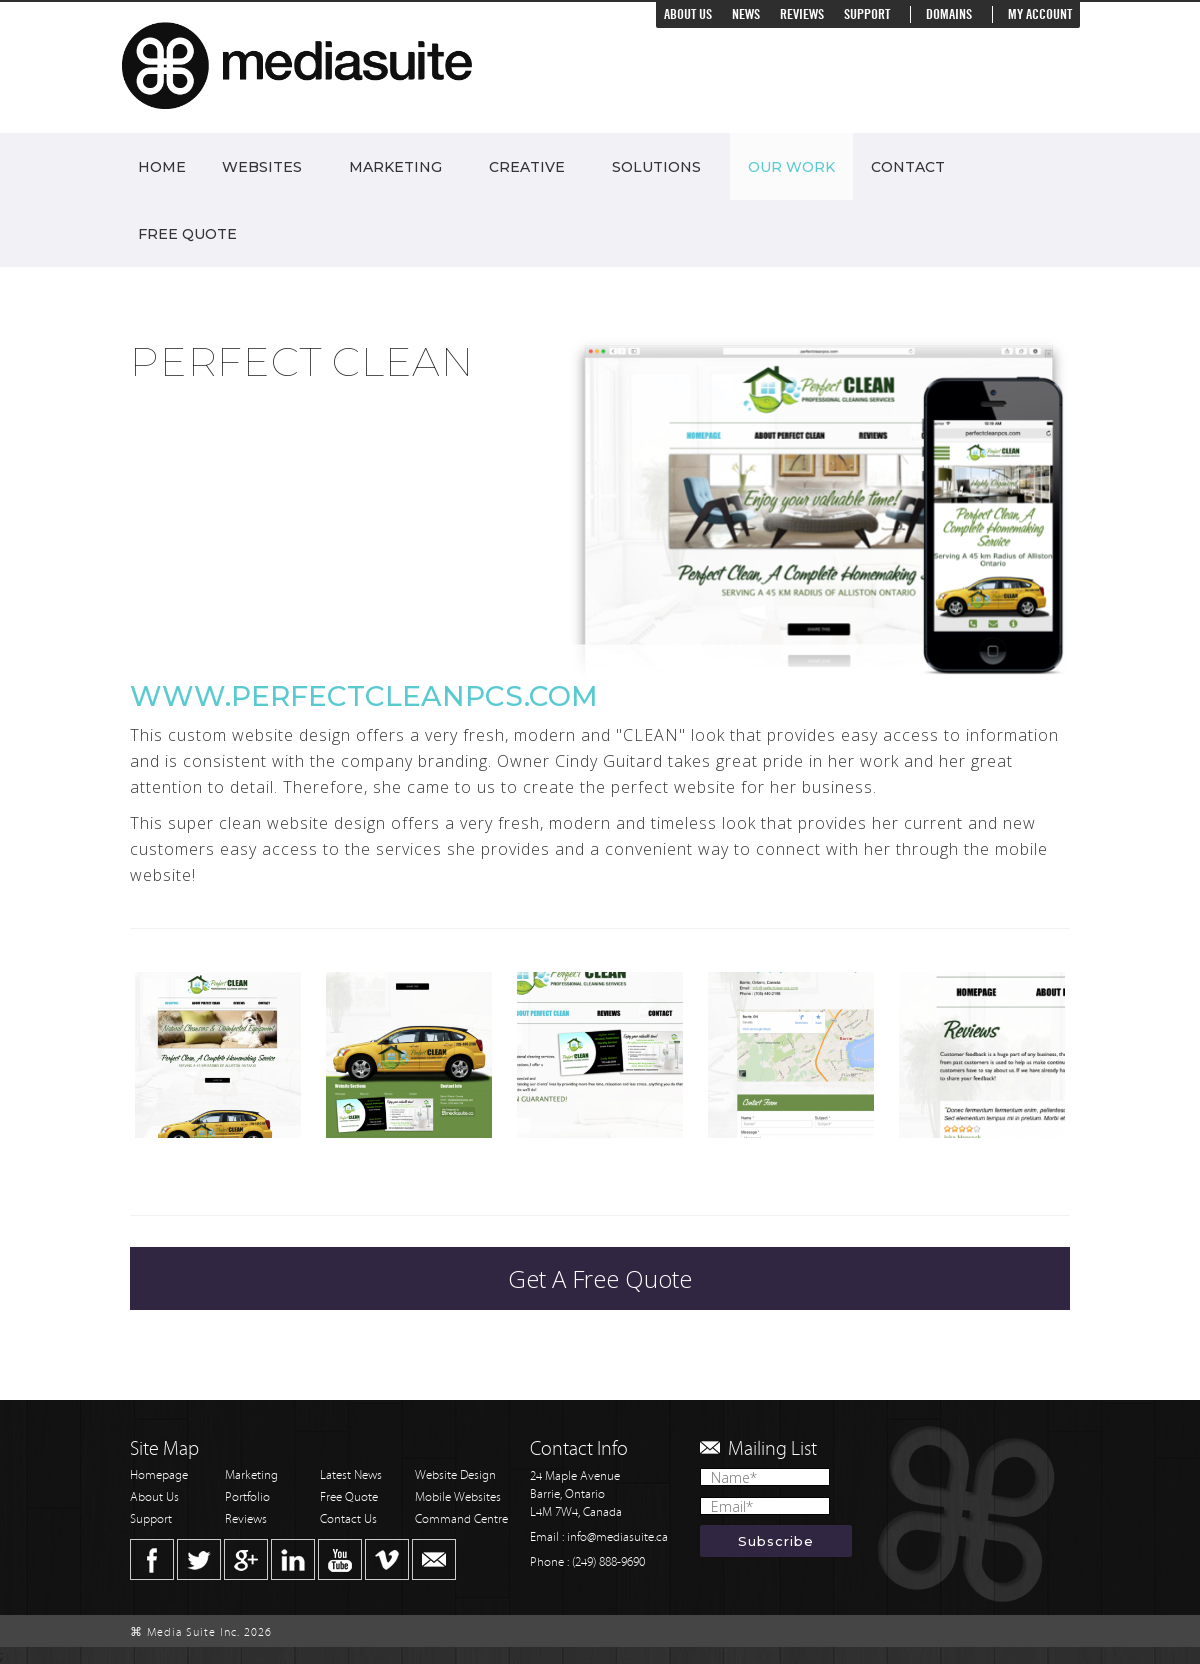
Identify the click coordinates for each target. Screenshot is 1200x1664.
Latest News (351, 1475)
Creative (527, 167)
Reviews (802, 14)
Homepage (159, 1475)
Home (162, 167)
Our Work (791, 167)
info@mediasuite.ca (617, 1537)
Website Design (455, 1475)
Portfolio (247, 1497)
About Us (688, 14)
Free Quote (187, 234)
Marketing (395, 167)
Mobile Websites (458, 1497)
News (746, 14)
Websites (262, 167)
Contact (908, 167)
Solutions (656, 167)
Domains (949, 14)
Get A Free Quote (600, 1278)
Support (867, 14)
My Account (1040, 14)
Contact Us (348, 1519)
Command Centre (461, 1519)
